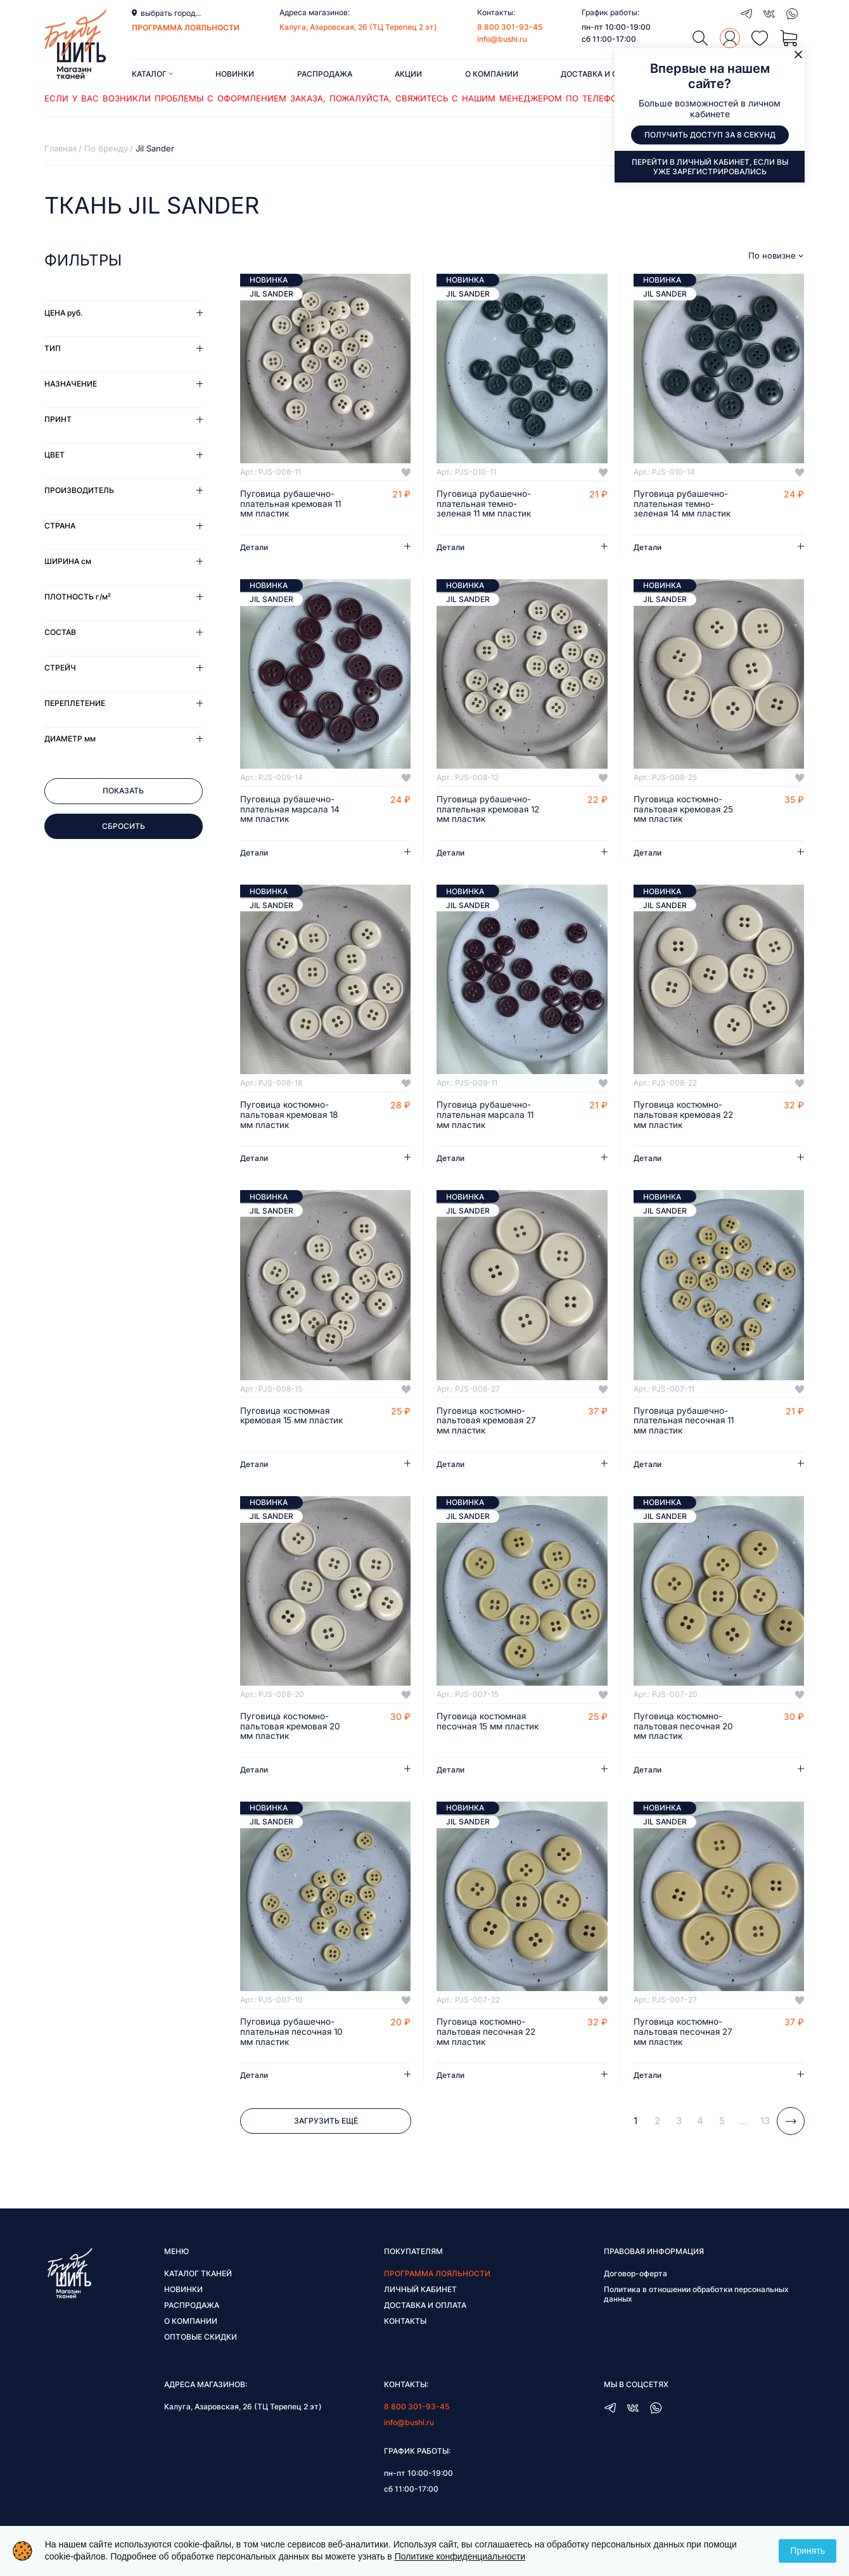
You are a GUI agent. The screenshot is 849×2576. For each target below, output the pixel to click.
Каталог (152, 74)
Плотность (77, 596)
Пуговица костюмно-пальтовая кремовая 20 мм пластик (292, 1730)
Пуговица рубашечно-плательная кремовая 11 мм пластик (293, 504)
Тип (52, 348)
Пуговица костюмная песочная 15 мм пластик (489, 1725)
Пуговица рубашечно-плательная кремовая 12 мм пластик (484, 810)
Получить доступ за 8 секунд (710, 135)
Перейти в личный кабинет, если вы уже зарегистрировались (710, 166)
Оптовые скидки (200, 2342)
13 (765, 2126)
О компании (491, 74)
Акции (408, 74)
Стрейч (60, 667)
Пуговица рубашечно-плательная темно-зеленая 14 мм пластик (684, 504)
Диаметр (70, 738)
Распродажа (324, 74)
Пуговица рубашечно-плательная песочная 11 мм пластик (685, 1423)
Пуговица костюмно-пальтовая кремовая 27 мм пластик (488, 1423)
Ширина (67, 561)
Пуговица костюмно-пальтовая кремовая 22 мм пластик (686, 1117)
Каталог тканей (198, 2278)
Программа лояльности (437, 2278)
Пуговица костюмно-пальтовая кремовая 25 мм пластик (685, 810)
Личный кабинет (420, 2294)
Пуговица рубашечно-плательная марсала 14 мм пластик (291, 810)
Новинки (234, 74)
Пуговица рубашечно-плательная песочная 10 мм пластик (292, 2037)
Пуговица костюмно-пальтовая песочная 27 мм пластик (684, 2037)
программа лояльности (185, 27)
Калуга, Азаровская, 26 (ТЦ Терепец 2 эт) (358, 27)
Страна (59, 525)
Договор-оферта (635, 2278)
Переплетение (74, 703)
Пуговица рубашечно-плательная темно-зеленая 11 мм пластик (486, 504)
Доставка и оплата (602, 74)
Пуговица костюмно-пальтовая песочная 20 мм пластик (685, 1730)
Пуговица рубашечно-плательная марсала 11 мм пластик (487, 1117)
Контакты (405, 2326)
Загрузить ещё (326, 2126)
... (743, 2126)
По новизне (772, 255)
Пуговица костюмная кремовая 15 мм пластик (286, 1423)
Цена (63, 312)
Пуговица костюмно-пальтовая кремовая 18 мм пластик (291, 1117)
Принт (58, 419)
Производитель (79, 490)
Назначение (70, 383)
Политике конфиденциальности (460, 2556)
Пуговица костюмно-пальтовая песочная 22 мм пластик (488, 2037)
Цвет (54, 454)
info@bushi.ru (502, 39)
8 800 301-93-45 (509, 27)
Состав (60, 632)
